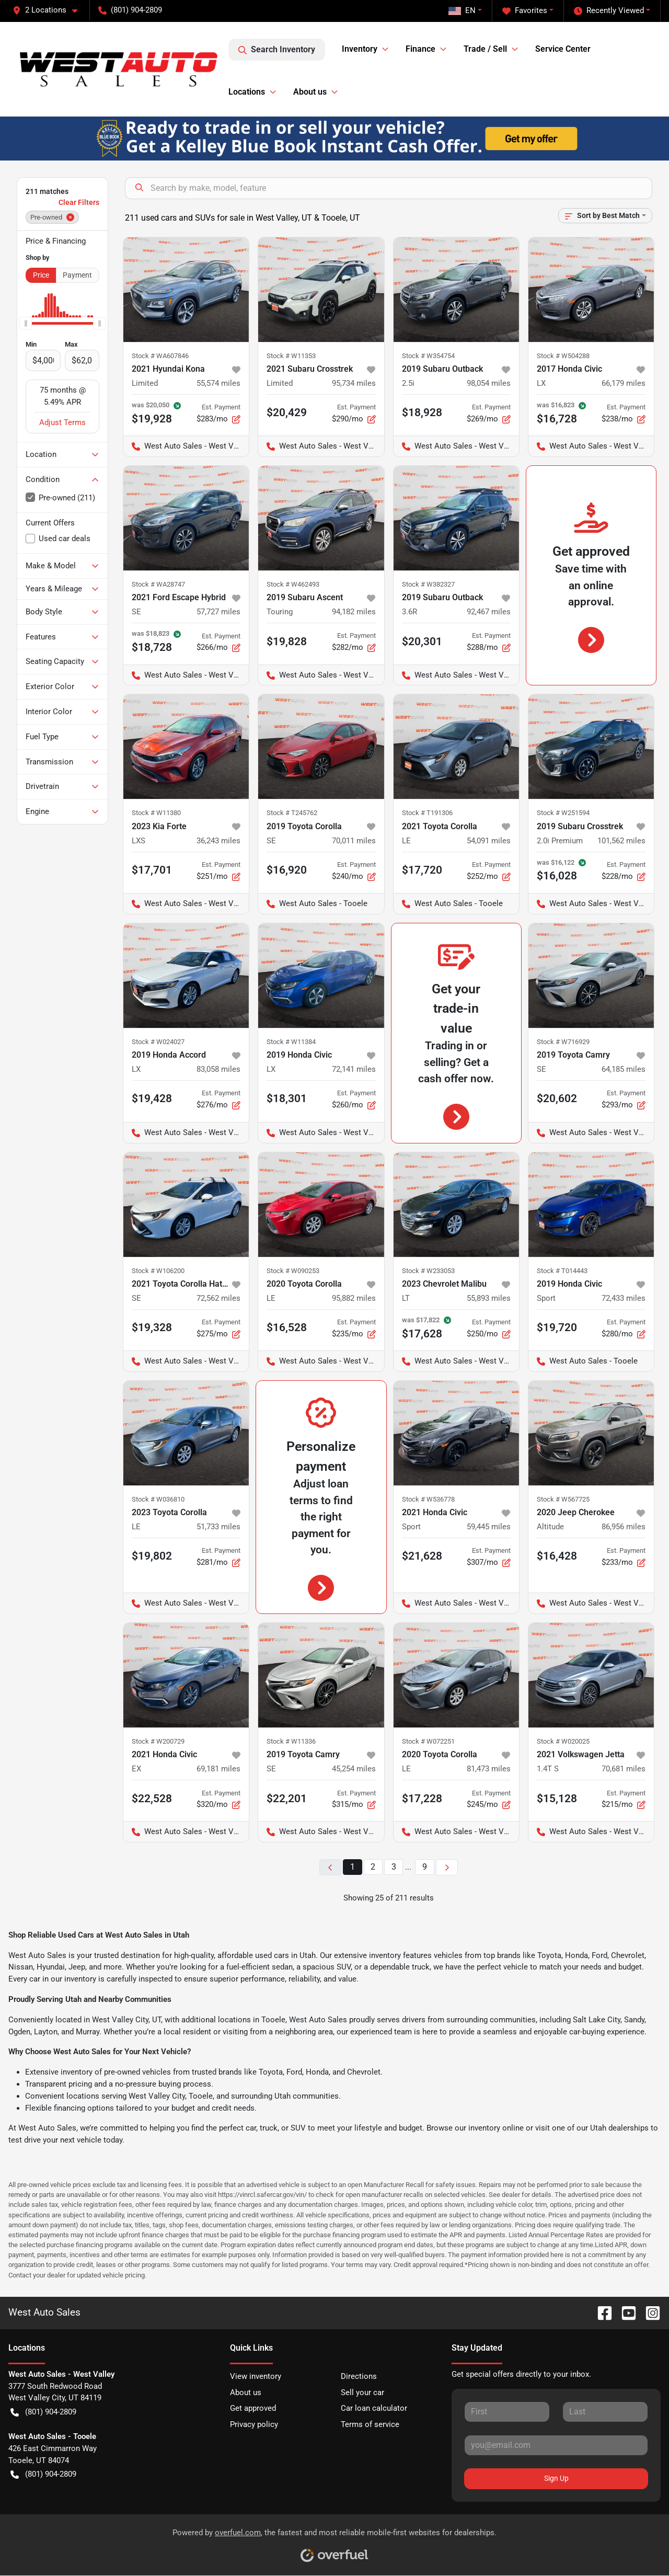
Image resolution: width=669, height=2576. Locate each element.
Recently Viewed (609, 11)
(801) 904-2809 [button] (130, 10)
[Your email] (556, 2445)
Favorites (524, 11)
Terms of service (370, 2424)
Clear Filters (79, 202)
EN (462, 10)
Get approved (253, 2408)
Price (41, 275)
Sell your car (362, 2392)
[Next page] (447, 1867)
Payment (77, 275)
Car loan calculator (374, 2408)
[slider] (25, 323)
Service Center (563, 49)
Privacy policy (254, 2424)
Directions (359, 2376)
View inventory (255, 2376)
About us (245, 2392)
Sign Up (556, 2478)
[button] (49, 10)
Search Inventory (276, 49)
